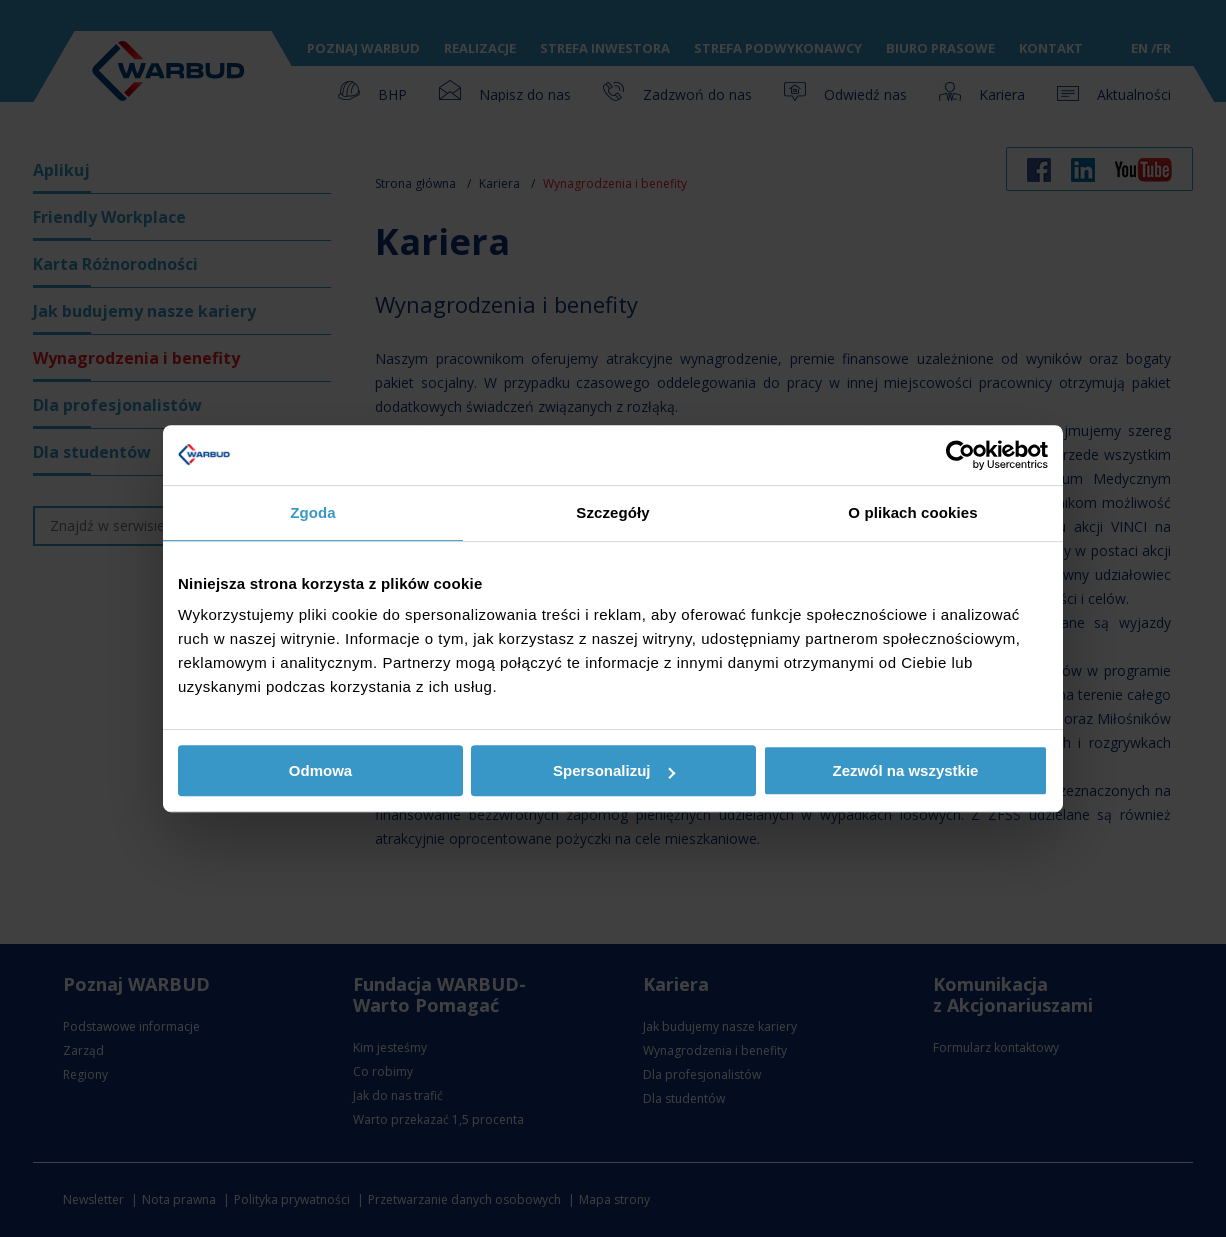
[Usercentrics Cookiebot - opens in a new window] (960, 455)
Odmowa (320, 770)
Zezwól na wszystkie (906, 770)
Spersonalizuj (614, 770)
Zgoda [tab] (313, 512)
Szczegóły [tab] (612, 512)
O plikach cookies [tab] (912, 512)
